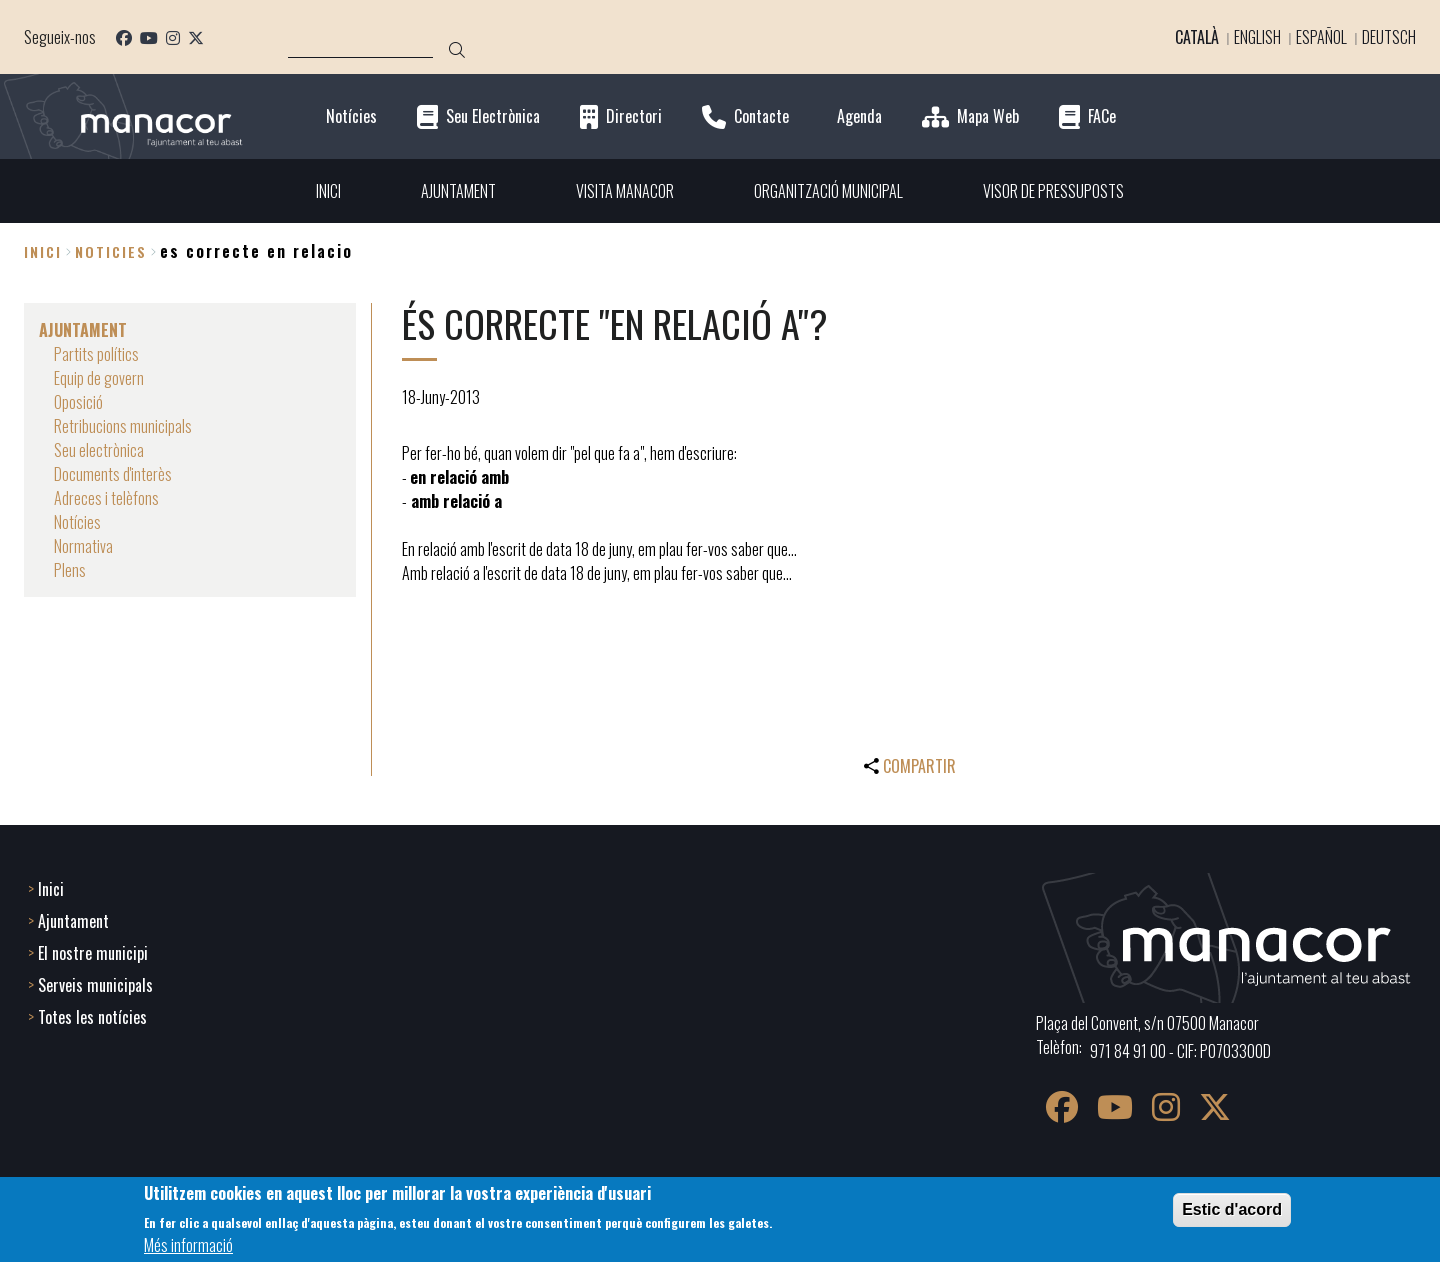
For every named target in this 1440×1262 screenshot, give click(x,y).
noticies (111, 251)
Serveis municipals (95, 985)
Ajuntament (73, 921)
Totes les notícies (92, 1017)
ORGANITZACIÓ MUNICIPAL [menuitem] (828, 191)
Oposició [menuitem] (78, 402)
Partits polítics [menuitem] (96, 354)
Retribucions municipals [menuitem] (123, 426)
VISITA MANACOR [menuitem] (625, 191)
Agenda (859, 116)
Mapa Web (988, 116)
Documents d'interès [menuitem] (113, 474)
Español (1321, 37)
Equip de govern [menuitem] (99, 378)
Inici (43, 251)
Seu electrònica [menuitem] (99, 450)
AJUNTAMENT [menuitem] (458, 191)
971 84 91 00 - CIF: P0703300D (1180, 1051)
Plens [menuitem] (70, 570)
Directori (634, 116)
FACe (1102, 116)
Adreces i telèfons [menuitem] (106, 498)
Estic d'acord (1232, 1214)
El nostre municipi (93, 953)
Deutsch (1389, 37)
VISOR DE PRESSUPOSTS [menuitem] (1053, 191)
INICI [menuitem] (328, 191)
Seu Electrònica (493, 116)
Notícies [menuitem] (77, 522)
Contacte (761, 116)
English (1257, 37)
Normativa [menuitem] (83, 546)
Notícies (351, 116)
